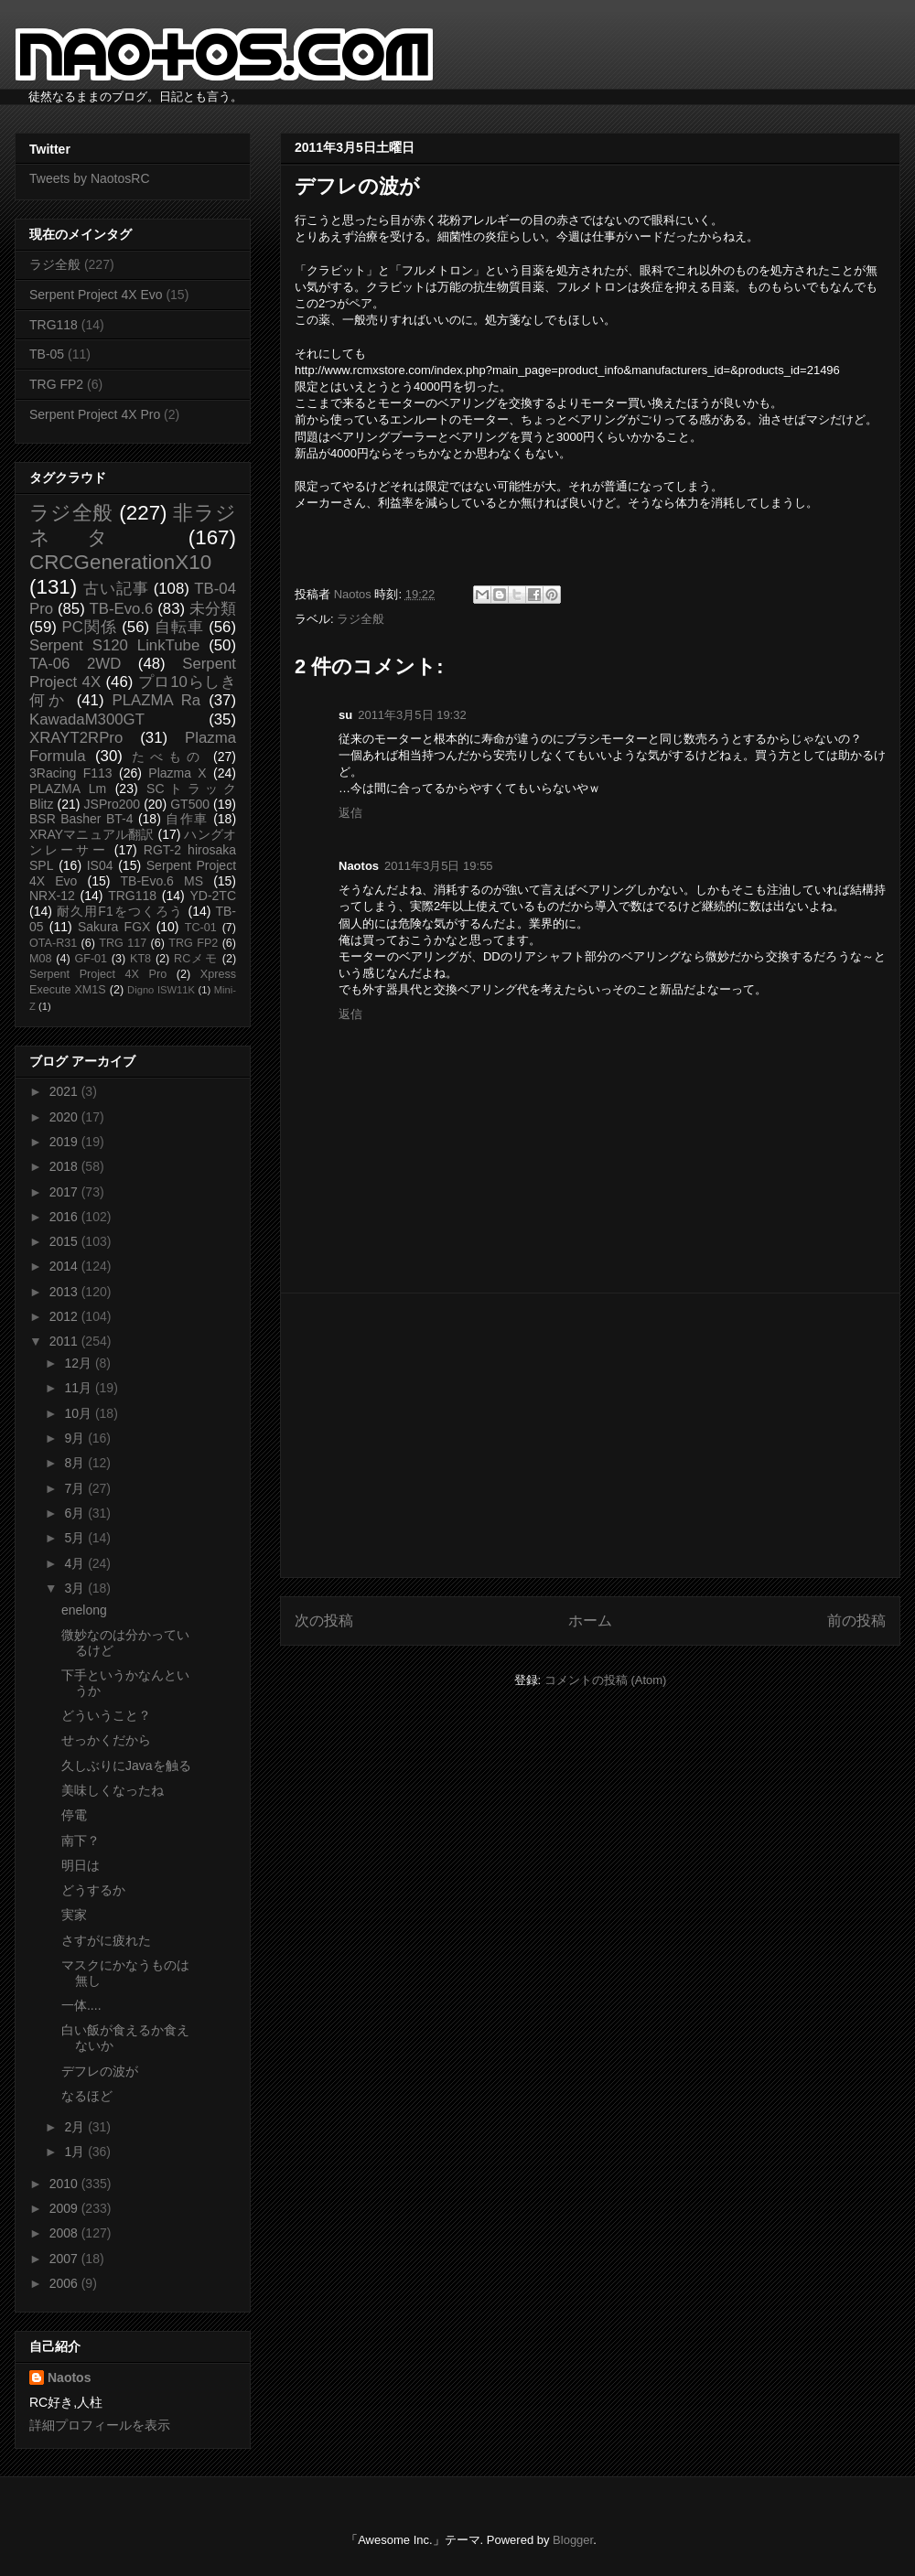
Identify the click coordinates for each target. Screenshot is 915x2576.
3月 (76, 1588)
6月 (76, 1513)
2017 (65, 1192)
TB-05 (46, 354)
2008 (65, 2233)
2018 (65, 1166)
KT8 (140, 958)
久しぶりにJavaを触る (126, 1765)
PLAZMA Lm (67, 788)
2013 (65, 1291)
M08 (40, 958)
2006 (65, 2283)
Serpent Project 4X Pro (94, 414)
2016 (65, 1216)
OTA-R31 (53, 943)
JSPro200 (112, 804)
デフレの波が (99, 2071)
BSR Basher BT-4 (81, 818)
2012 (65, 1316)
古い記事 (115, 588)
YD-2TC (212, 895)
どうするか (93, 1890)
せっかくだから (106, 1740)
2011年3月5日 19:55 (438, 866)
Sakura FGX (114, 926)
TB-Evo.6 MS (162, 881)
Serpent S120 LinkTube (114, 645)
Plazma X (177, 773)
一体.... (81, 2005)
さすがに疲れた (106, 1940)
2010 (65, 2183)
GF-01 (90, 958)
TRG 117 (122, 943)
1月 (76, 2151)
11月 (79, 1387)
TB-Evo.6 (122, 608)
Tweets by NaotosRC (89, 178)
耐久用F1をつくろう (120, 911)
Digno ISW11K (161, 989)
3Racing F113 (71, 773)
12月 (79, 1363)
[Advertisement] (590, 1435)
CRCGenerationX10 (120, 562)
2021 (65, 1091)
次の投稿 (324, 1620)
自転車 (179, 627)
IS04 (100, 865)
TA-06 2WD (75, 663)
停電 (74, 1815)
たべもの (168, 756)
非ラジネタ (132, 525)
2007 (65, 2258)
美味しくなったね (112, 1790)
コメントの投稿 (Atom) (605, 1680)
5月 (76, 1537)
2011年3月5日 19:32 (412, 715)
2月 (76, 2127)
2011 (65, 1341)
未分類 (212, 608)
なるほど (87, 2095)
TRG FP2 (56, 384)
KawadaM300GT (87, 719)
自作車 (187, 818)
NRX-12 (52, 895)
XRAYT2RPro (76, 737)
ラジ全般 (360, 619)
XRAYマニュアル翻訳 (91, 834)
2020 (65, 1117)
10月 (79, 1413)
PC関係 (88, 627)
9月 (76, 1438)
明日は (80, 1865)
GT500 (190, 804)
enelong (84, 1610)
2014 (65, 1266)
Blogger (573, 2540)
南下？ (80, 1840)
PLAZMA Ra (157, 700)
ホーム (590, 1620)
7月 (76, 1488)
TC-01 (201, 927)
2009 (65, 2208)
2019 (65, 1141)
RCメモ (196, 958)
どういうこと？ (106, 1715)
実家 (74, 1914)
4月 (76, 1563)
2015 (65, 1241)
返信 (350, 813)
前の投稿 (856, 1620)
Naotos (69, 2377)
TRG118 (53, 324)
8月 (76, 1462)
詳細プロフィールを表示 (99, 2425)
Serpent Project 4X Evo (96, 294)
